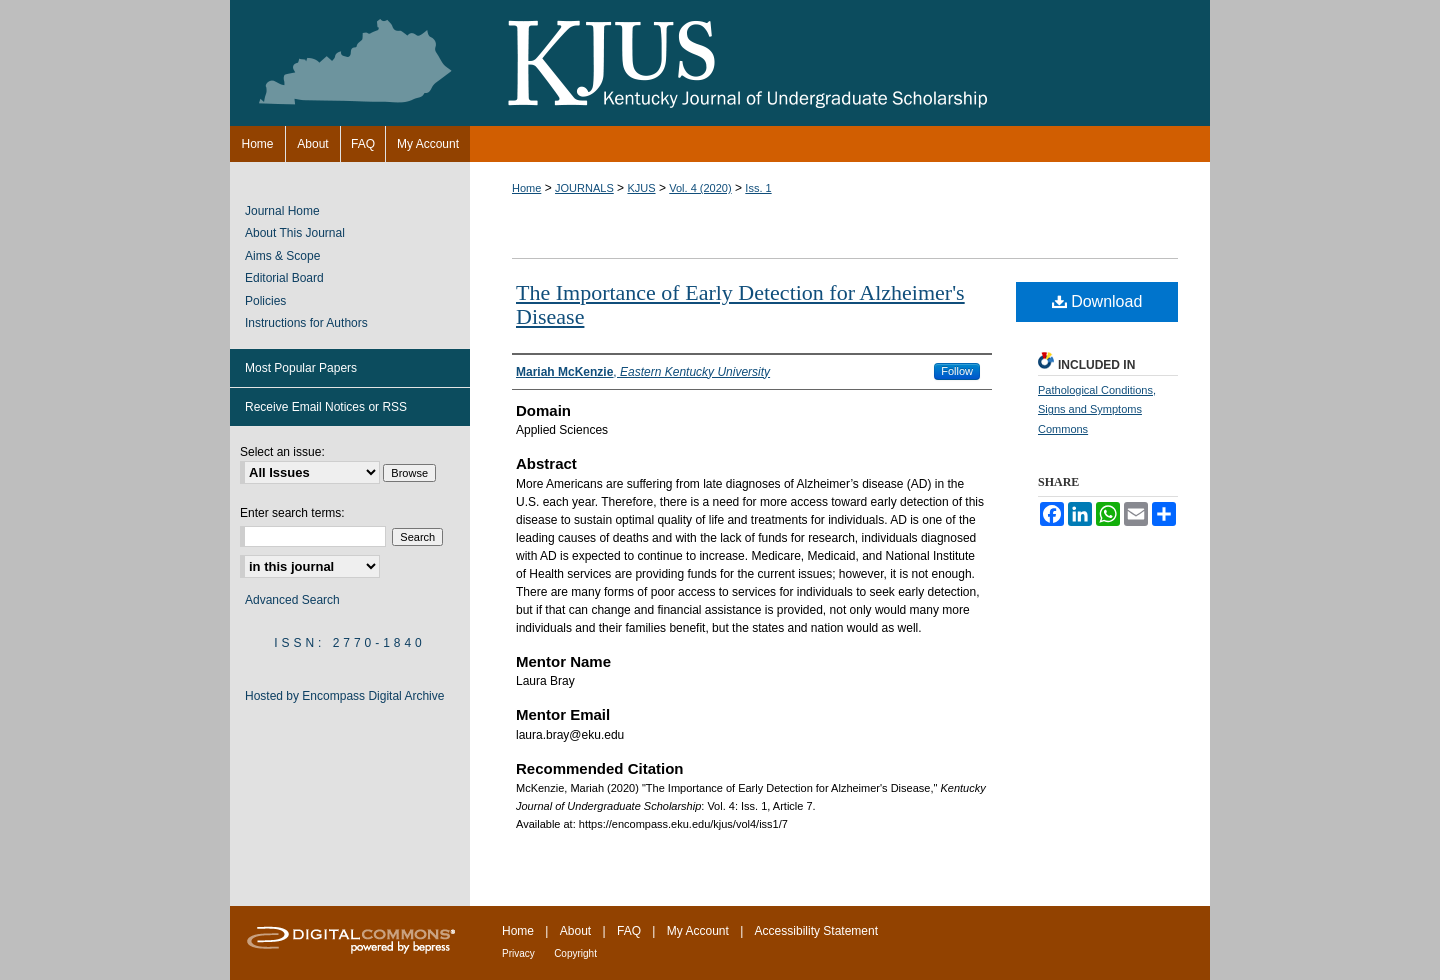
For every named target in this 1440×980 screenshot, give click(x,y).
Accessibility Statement (816, 931)
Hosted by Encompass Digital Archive (344, 696)
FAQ (629, 931)
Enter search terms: (292, 513)
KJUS (641, 188)
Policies (265, 301)
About (575, 931)
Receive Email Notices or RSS (326, 407)
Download (1097, 301)
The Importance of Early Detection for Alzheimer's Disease (740, 304)
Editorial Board (284, 278)
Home (526, 188)
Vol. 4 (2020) (700, 188)
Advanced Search (292, 600)
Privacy (518, 953)
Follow (957, 371)
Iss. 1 (758, 188)
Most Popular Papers (301, 368)
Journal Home (282, 211)
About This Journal (295, 233)
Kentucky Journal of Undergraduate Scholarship (720, 63)
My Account (698, 931)
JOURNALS (584, 188)
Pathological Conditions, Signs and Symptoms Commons (1097, 410)
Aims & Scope (282, 256)
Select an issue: (282, 452)
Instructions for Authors (306, 323)
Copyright (575, 953)
